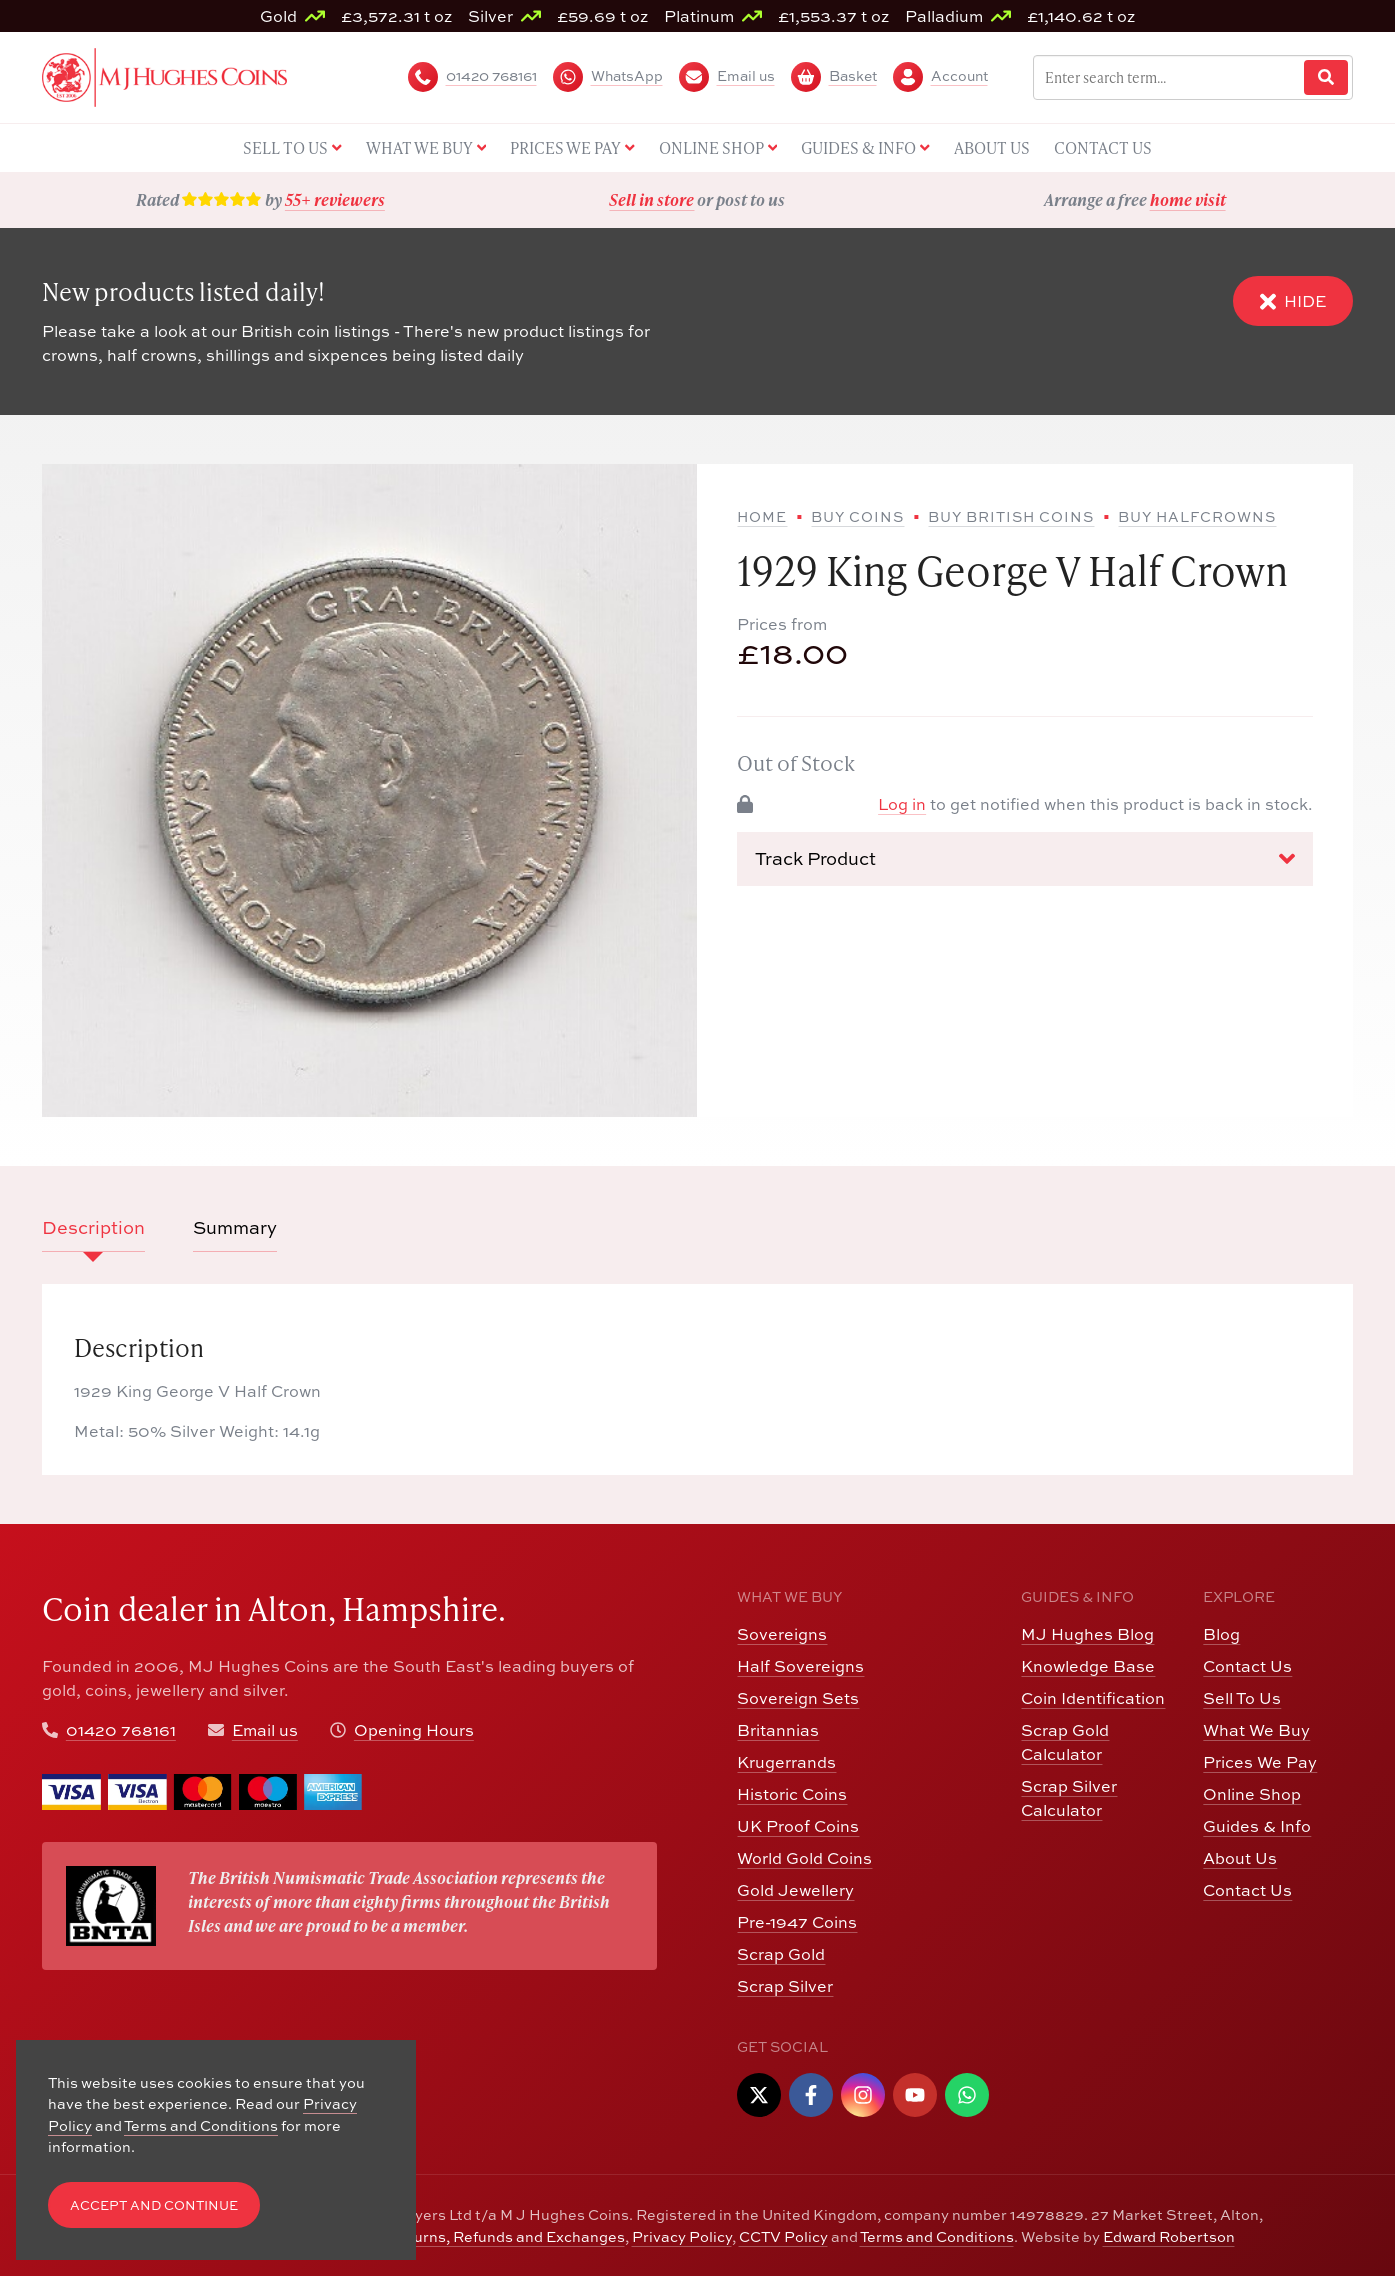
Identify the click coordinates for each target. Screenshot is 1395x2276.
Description (93, 1227)
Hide (1293, 301)
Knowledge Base (1088, 1666)
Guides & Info (1257, 1826)
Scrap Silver (785, 1986)
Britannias (778, 1730)
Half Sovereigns (800, 1666)
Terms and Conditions (937, 2236)
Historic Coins (792, 1794)
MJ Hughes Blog (1087, 1634)
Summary (235, 1227)
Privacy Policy (682, 2236)
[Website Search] (1326, 77)
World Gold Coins (804, 1858)
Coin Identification (1093, 1698)
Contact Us (1247, 1666)
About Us (1240, 1858)
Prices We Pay (1260, 1762)
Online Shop (1252, 1794)
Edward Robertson (1169, 2236)
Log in (902, 804)
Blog (1221, 1634)
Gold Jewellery (795, 1890)
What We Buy (1256, 1730)
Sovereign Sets (798, 1698)
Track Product (1025, 859)
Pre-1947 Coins (797, 1922)
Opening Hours (414, 1730)
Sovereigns (782, 1634)
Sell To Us (1242, 1698)
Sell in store (651, 199)
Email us (265, 1730)
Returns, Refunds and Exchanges (506, 2236)
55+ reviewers (335, 199)
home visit (1188, 199)
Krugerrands (786, 1762)
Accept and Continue (154, 2205)
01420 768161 (121, 1730)
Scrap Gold (781, 1954)
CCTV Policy (783, 2236)
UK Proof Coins (798, 1826)
